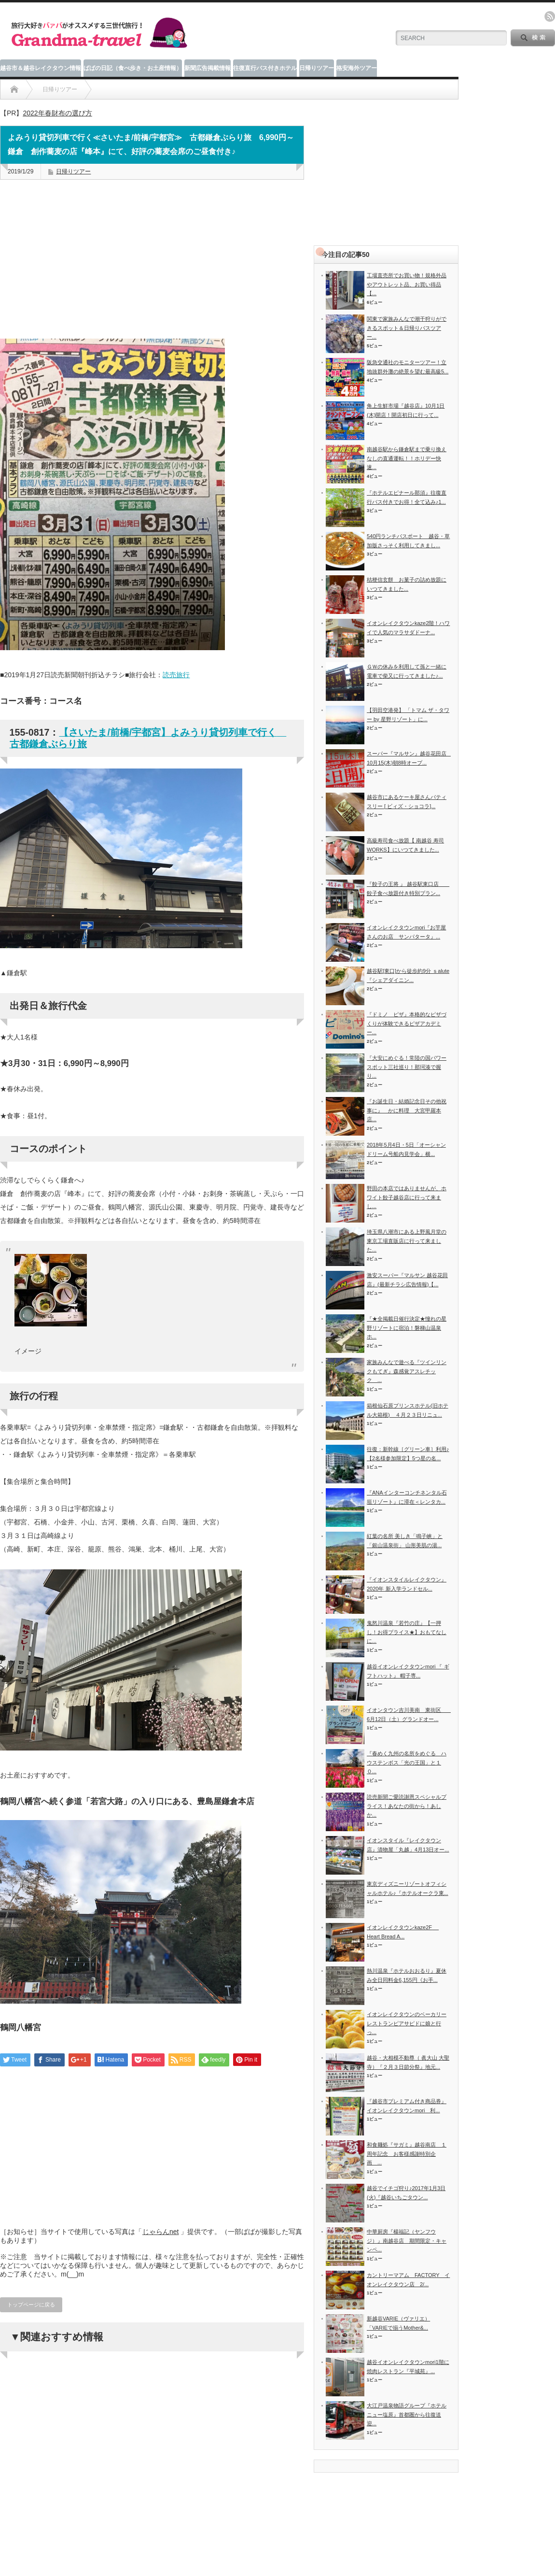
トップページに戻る (31, 2304)
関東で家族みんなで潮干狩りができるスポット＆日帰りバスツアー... (406, 328)
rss (549, 16)
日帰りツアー (316, 68)
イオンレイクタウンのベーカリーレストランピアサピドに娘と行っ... (406, 2023)
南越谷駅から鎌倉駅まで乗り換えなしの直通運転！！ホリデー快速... (406, 458)
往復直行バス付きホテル (265, 68)
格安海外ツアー (356, 68)
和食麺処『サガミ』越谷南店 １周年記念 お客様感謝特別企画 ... (406, 2153)
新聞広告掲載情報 (207, 68)
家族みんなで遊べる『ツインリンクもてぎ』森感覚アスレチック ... (406, 1371)
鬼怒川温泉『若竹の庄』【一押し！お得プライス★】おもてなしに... (406, 1632)
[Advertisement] (152, 269)
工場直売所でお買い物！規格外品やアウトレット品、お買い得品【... (406, 284)
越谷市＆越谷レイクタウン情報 (40, 68)
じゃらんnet (160, 2231)
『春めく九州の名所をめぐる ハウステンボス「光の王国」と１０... (406, 1762)
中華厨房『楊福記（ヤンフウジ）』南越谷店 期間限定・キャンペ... (406, 2240)
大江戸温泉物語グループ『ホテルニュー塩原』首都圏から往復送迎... (406, 2414)
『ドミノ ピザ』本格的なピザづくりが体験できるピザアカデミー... (406, 1023)
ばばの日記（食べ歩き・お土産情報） (132, 68)
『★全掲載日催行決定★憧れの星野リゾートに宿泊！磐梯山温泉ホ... (406, 1327)
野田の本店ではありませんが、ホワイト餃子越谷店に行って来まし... (406, 1197)
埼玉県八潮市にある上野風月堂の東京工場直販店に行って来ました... (406, 1240)
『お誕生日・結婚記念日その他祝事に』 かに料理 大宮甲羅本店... (406, 1110)
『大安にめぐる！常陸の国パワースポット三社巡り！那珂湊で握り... (406, 1067)
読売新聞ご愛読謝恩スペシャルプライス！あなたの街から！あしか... (406, 1806)
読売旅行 (176, 675)
